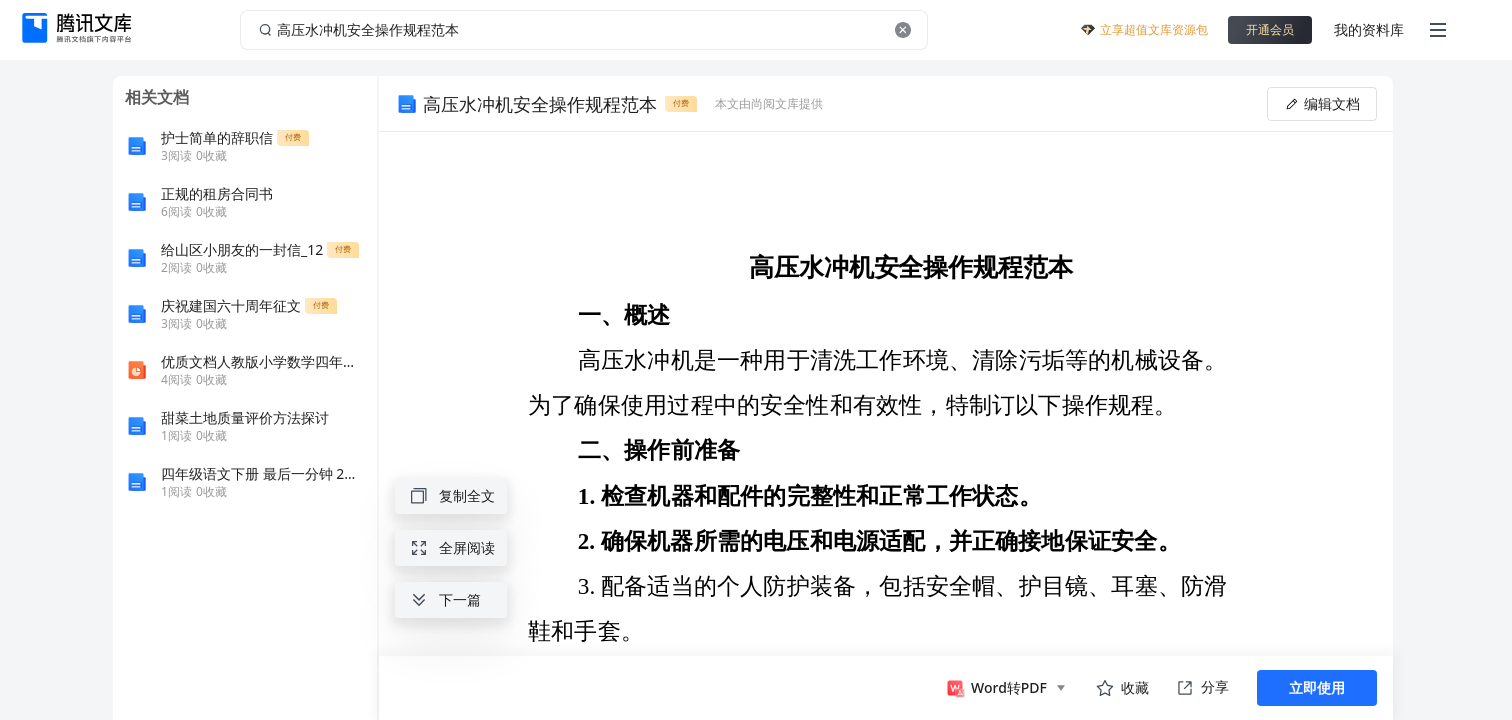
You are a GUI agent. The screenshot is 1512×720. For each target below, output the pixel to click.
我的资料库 (1369, 29)
